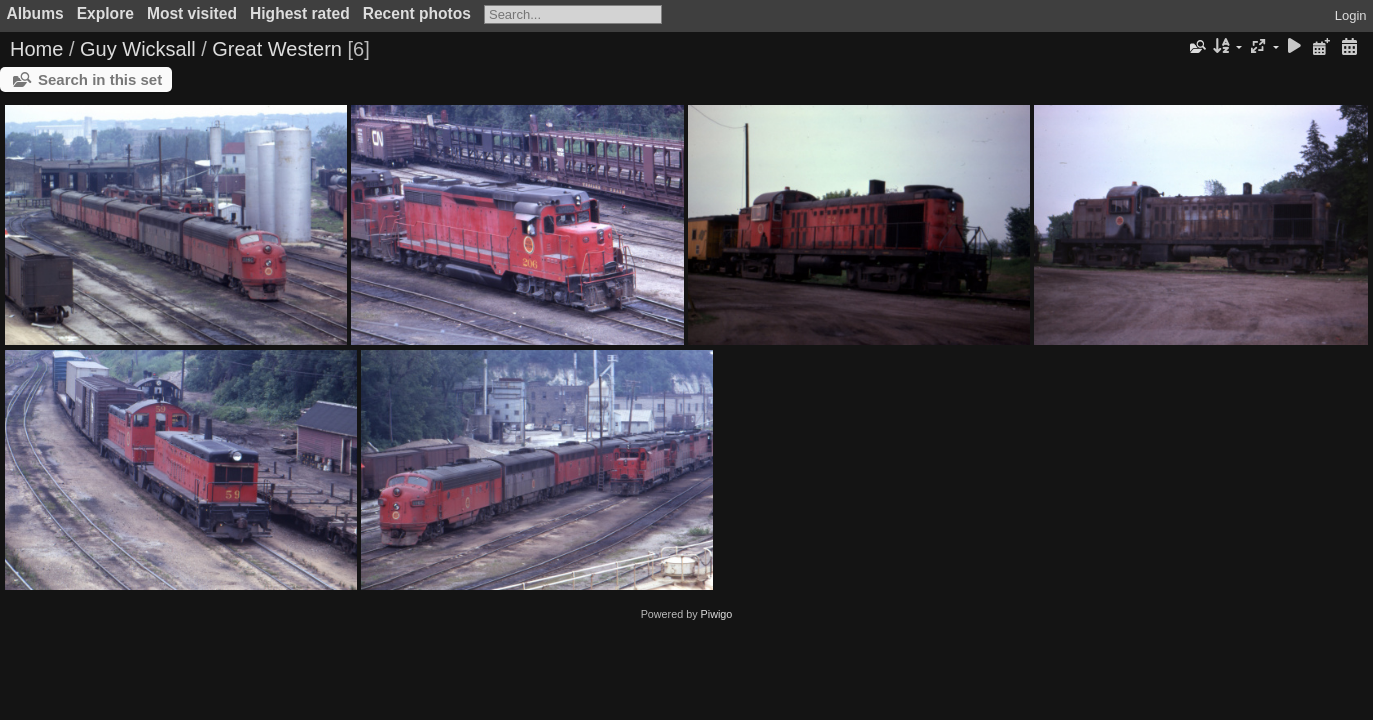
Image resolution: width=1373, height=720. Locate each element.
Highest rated (300, 13)
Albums (35, 13)
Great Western (277, 49)
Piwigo (717, 614)
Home (36, 49)
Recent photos (417, 13)
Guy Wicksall (138, 49)
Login (1351, 15)
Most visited (192, 13)
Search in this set (100, 79)
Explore (105, 13)
